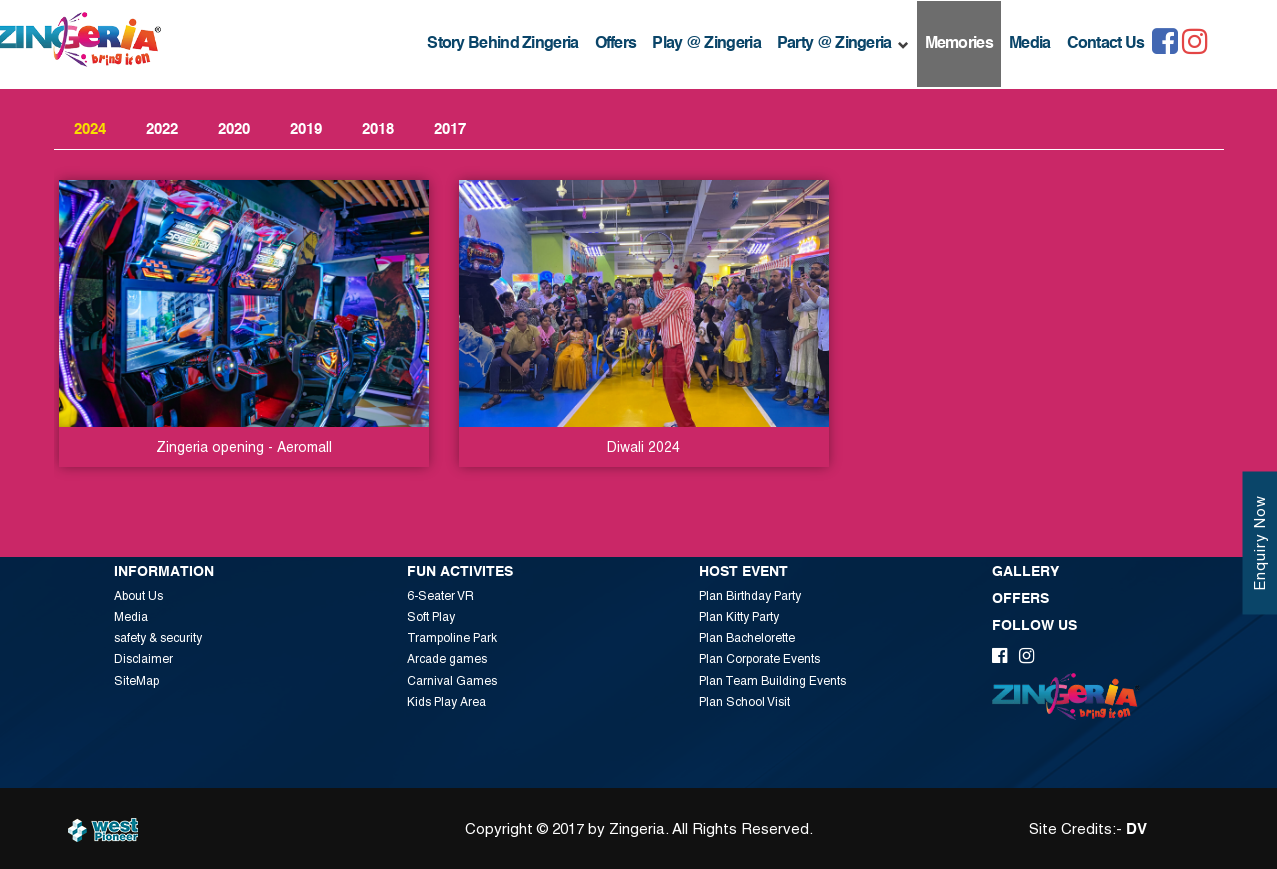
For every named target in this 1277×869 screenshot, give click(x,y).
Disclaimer (143, 659)
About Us (138, 596)
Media (1030, 44)
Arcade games (447, 659)
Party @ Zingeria (843, 44)
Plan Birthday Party (750, 596)
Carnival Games (452, 681)
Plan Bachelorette (747, 638)
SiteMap (136, 681)
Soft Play (431, 617)
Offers (616, 44)
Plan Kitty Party (739, 617)
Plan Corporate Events (759, 659)
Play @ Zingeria (706, 44)
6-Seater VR (440, 596)
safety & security (158, 638)
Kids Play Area (446, 702)
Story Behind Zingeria (502, 44)
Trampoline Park (452, 638)
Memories (959, 44)
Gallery (1025, 572)
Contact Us (1106, 44)
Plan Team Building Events (772, 681)
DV (1136, 829)
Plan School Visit (744, 702)
